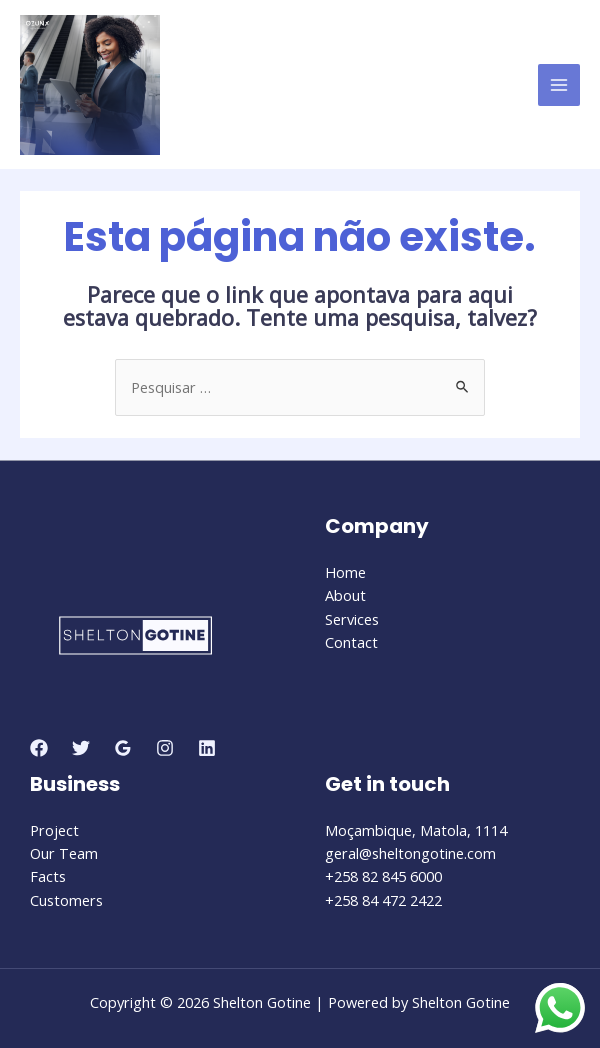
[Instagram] (165, 748)
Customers (66, 900)
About (345, 595)
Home (345, 572)
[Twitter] (81, 748)
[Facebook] (39, 748)
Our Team (64, 853)
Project (54, 830)
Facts (48, 876)
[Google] (123, 748)
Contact (351, 642)
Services (352, 619)
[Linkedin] (207, 748)
